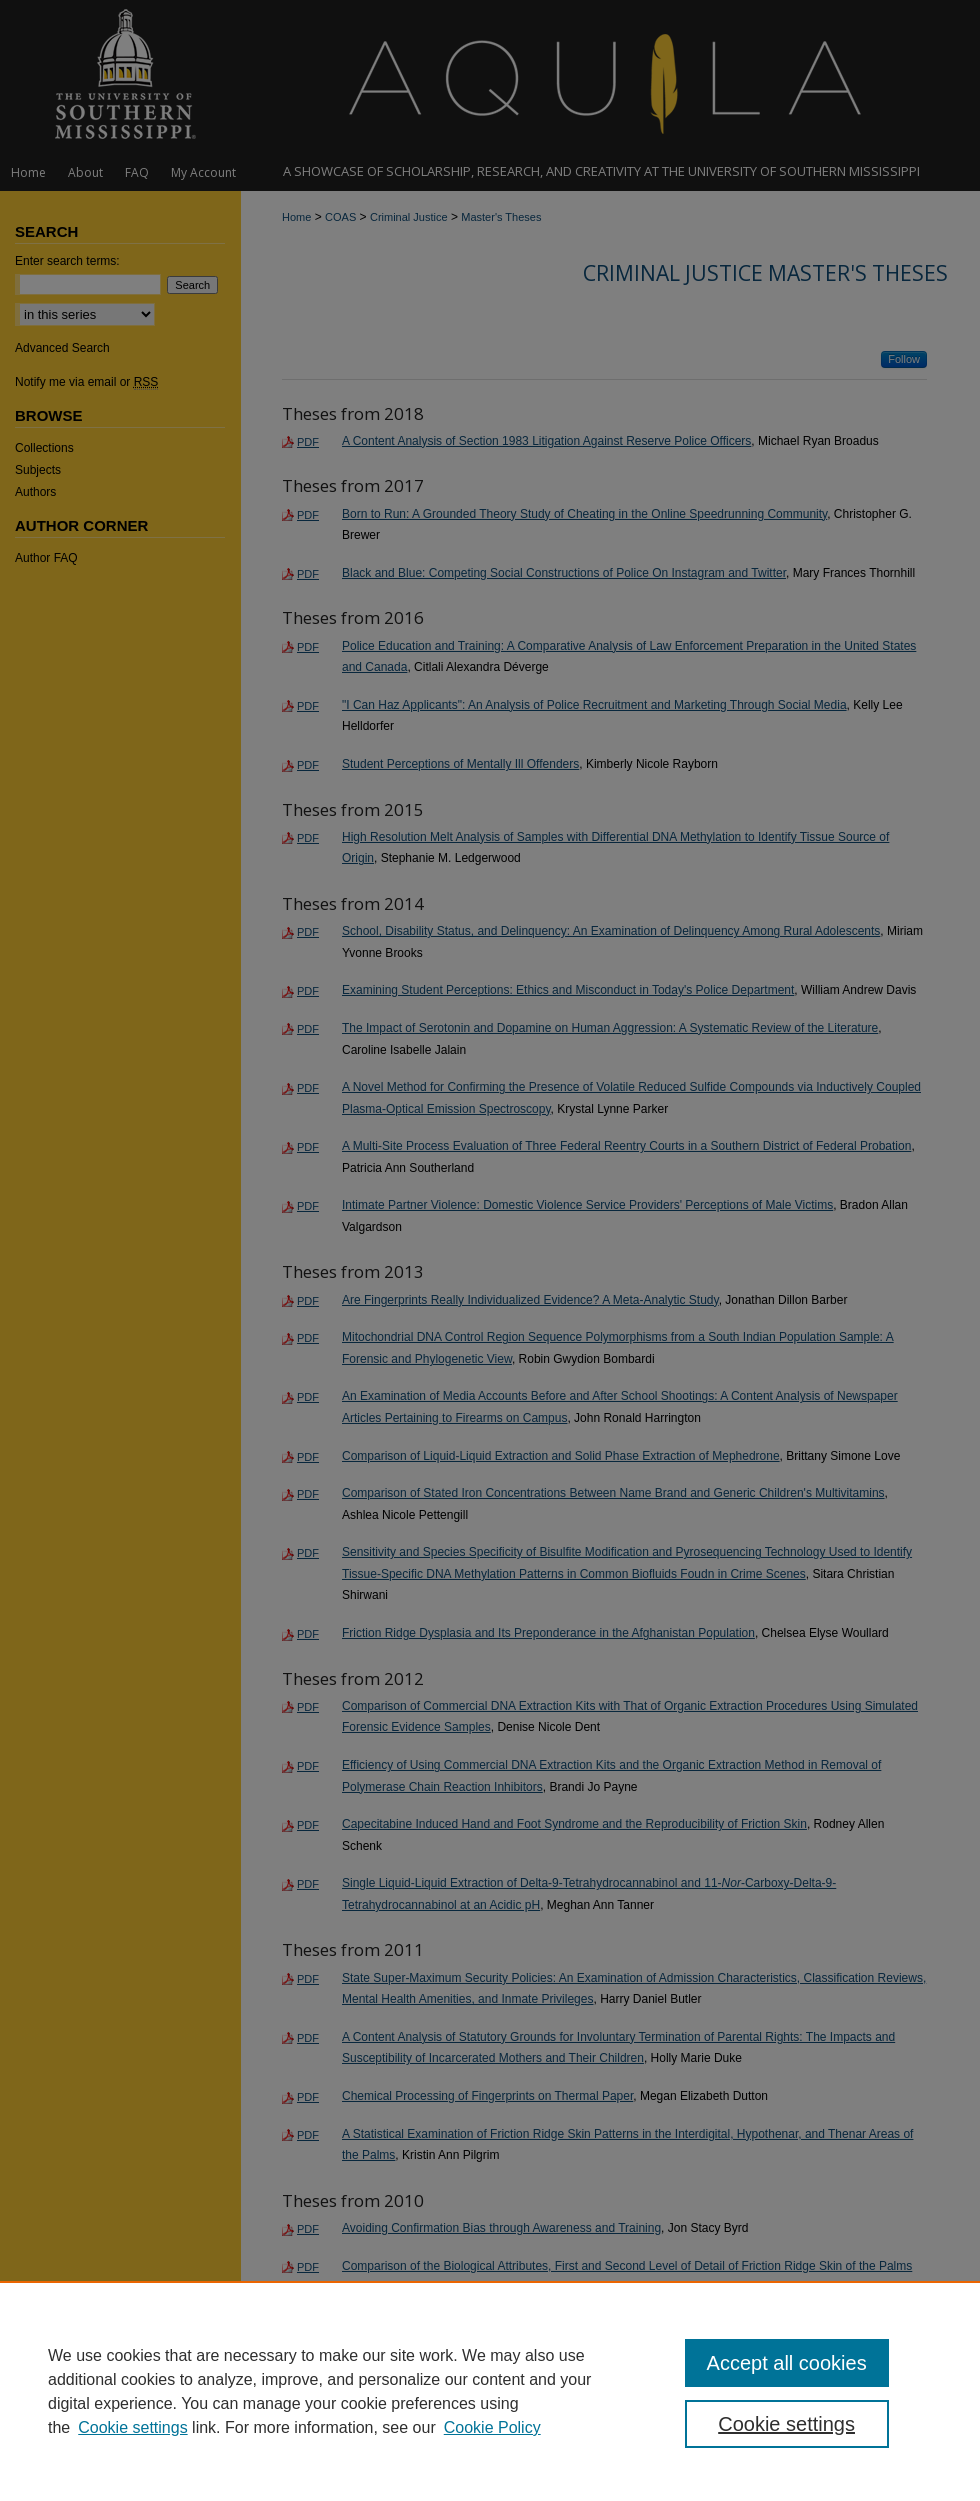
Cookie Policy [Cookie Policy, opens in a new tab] (492, 2427)
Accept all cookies (787, 2363)
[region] (490, 2391)
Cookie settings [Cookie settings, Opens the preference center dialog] (786, 2424)
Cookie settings (132, 2427)
